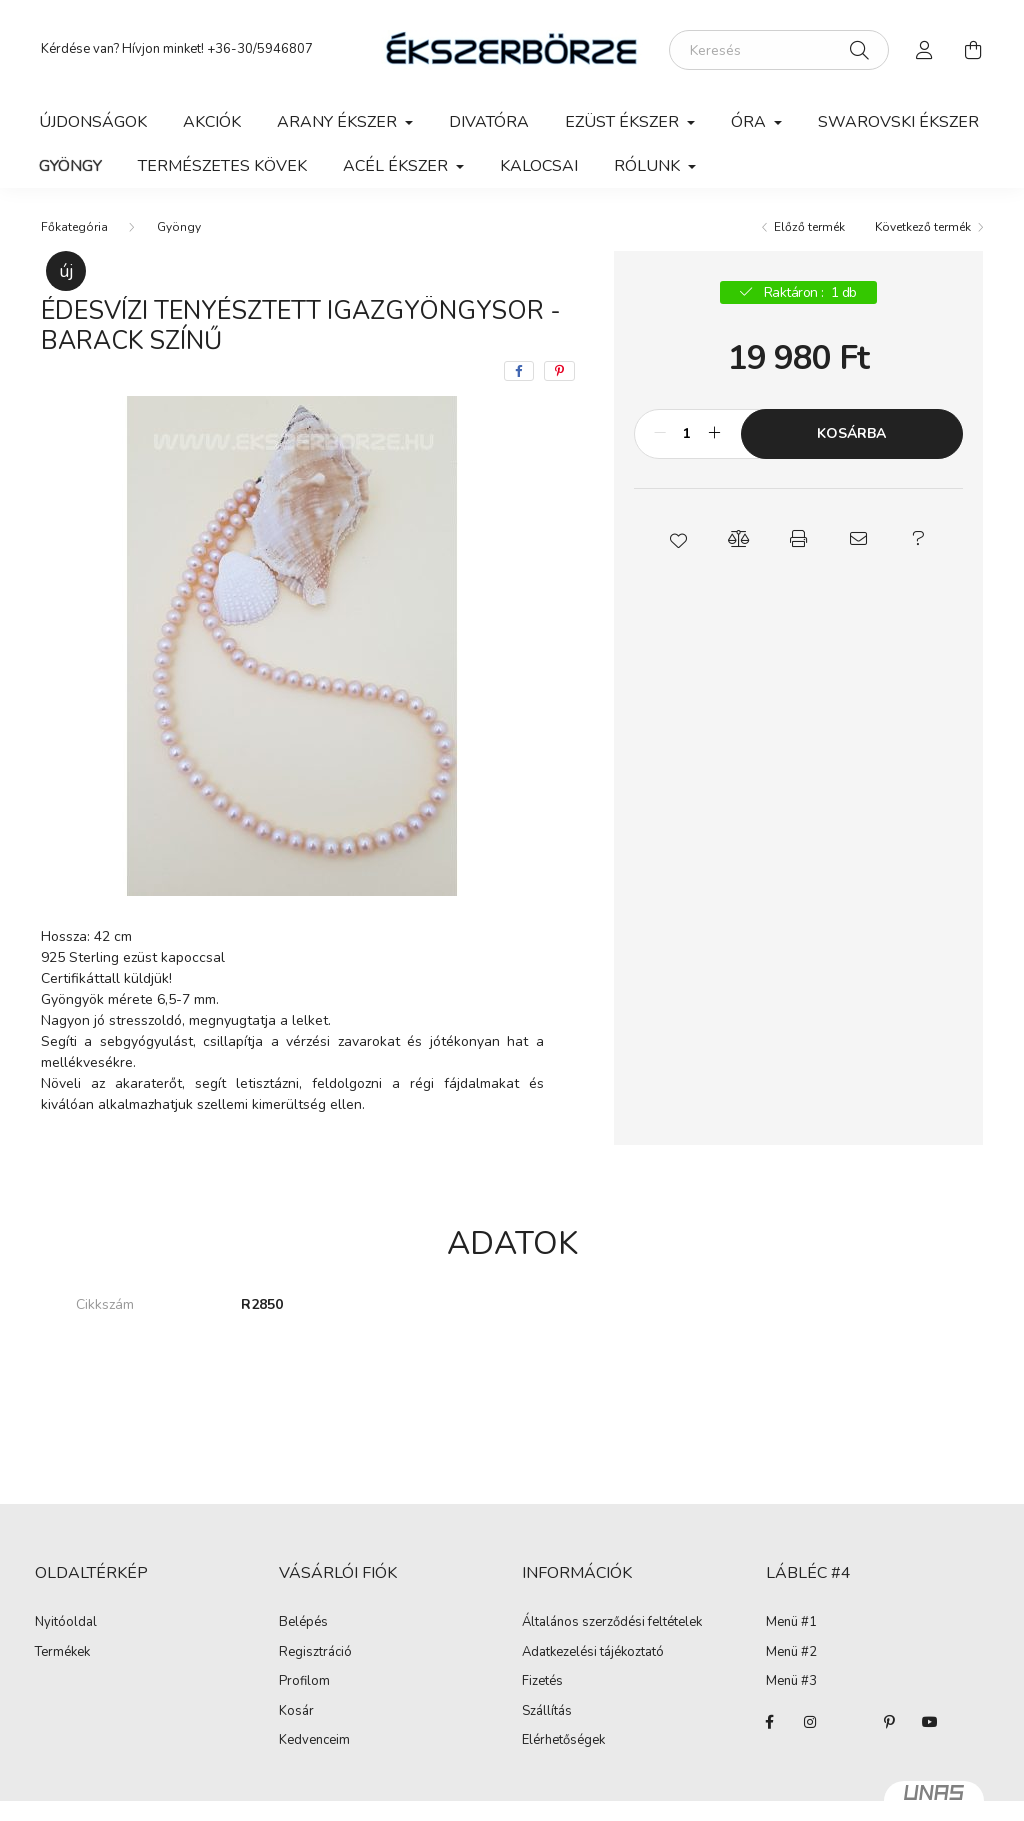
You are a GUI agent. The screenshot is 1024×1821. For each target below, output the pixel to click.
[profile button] (925, 50)
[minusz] (660, 434)
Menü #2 (791, 1653)
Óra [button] (750, 122)
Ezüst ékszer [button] (624, 122)
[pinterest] (559, 371)
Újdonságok (93, 122)
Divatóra (489, 122)
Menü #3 (791, 1682)
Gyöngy (70, 166)
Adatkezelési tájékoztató (593, 1653)
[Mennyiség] (687, 434)
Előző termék (809, 227)
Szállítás (547, 1712)
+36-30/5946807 (260, 49)
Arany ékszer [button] (339, 122)
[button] (678, 539)
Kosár (296, 1712)
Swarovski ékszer (898, 122)
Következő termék (923, 227)
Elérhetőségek (563, 1741)
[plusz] (715, 434)
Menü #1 (791, 1623)
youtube (930, 1722)
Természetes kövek (222, 166)
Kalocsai (539, 166)
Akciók (212, 122)
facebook (770, 1722)
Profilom (304, 1682)
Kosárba (851, 433)
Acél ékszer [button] (397, 166)
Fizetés (542, 1682)
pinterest (890, 1722)
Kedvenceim (314, 1741)
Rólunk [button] (649, 166)
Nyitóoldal (66, 1623)
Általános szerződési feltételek (612, 1623)
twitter (850, 1722)
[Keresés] (779, 50)
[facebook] (519, 371)
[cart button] (973, 50)
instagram (810, 1722)
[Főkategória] (74, 227)
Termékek (62, 1653)
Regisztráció (315, 1653)
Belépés (303, 1623)
